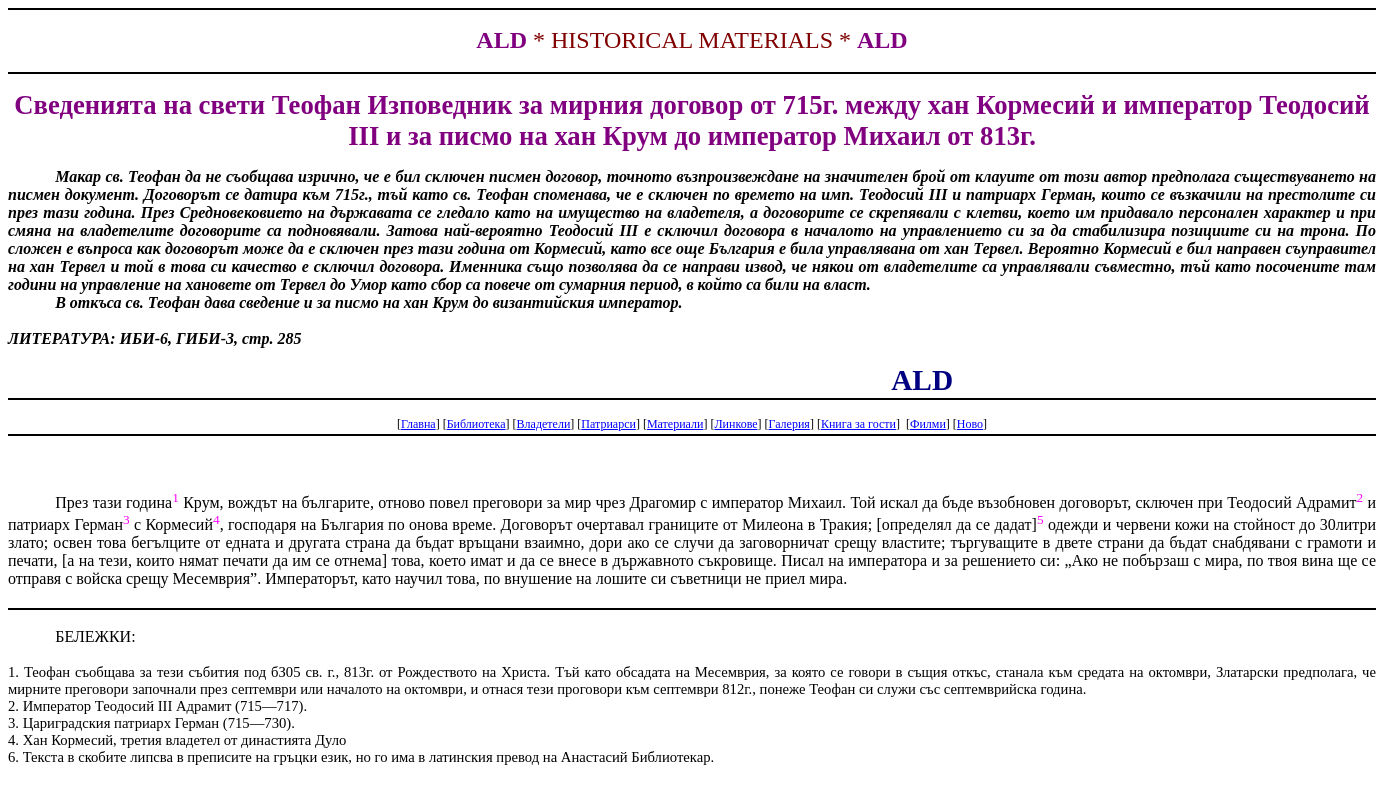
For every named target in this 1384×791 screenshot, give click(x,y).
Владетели (544, 424)
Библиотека (476, 424)
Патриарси (608, 424)
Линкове (735, 424)
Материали (675, 424)
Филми (928, 424)
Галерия (789, 424)
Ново (970, 424)
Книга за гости (858, 424)
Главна (418, 424)
